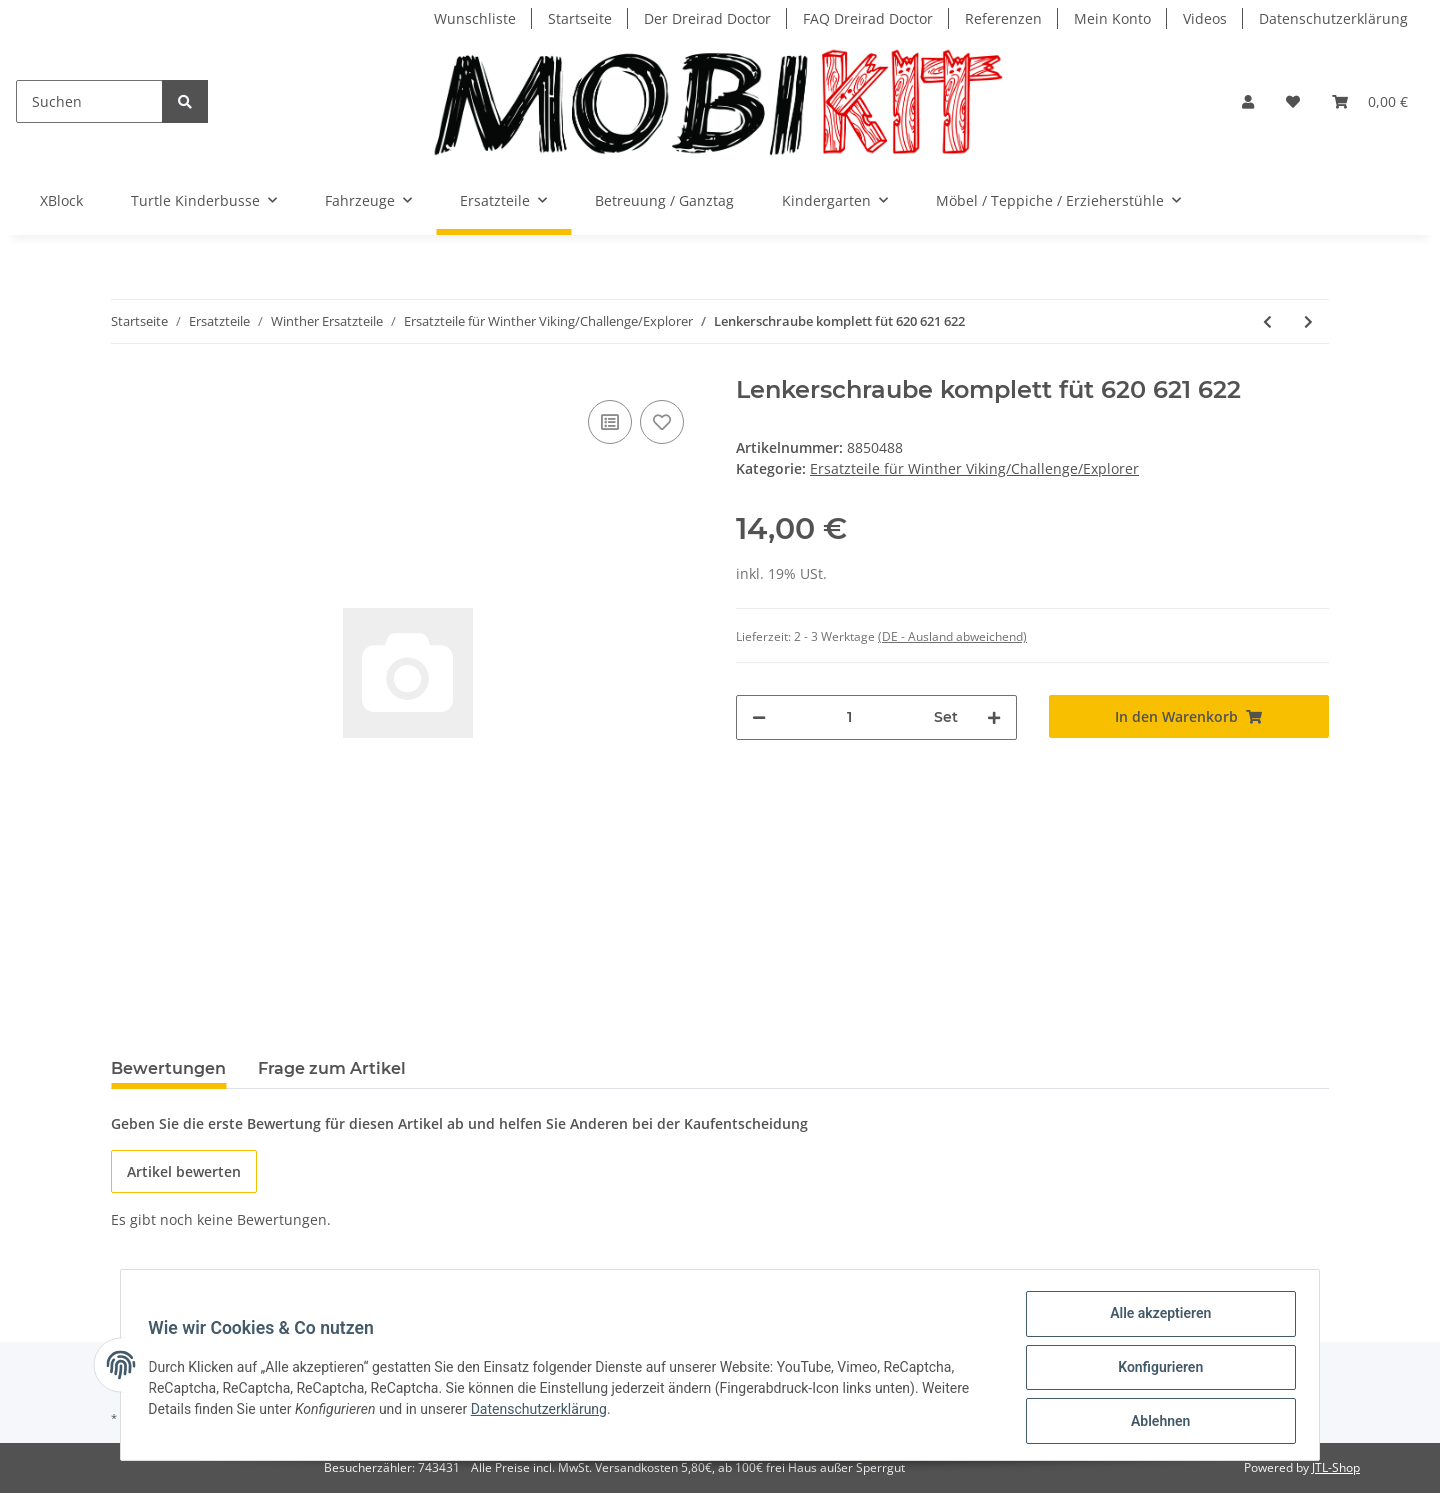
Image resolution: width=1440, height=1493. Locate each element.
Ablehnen (1155, 1422)
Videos (1205, 18)
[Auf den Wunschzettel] (662, 422)
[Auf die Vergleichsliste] (610, 422)
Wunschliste (475, 18)
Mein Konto (1112, 18)
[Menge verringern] (759, 717)
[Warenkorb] (1370, 101)
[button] (1248, 101)
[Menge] (850, 717)
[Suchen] (89, 101)
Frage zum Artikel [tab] (332, 1068)
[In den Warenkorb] (1189, 716)
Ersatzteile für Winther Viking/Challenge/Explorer (974, 468)
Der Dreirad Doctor (707, 18)
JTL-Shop (1336, 1467)
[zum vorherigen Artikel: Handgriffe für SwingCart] (1267, 321)
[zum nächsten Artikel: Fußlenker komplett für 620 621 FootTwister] (1308, 321)
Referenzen (1003, 18)
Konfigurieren (1155, 1370)
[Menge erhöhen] (994, 717)
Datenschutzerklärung (1333, 18)
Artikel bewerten (184, 1171)
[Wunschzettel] (1293, 101)
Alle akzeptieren (1155, 1318)
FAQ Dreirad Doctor (868, 18)
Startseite (580, 18)
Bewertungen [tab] (168, 1068)
